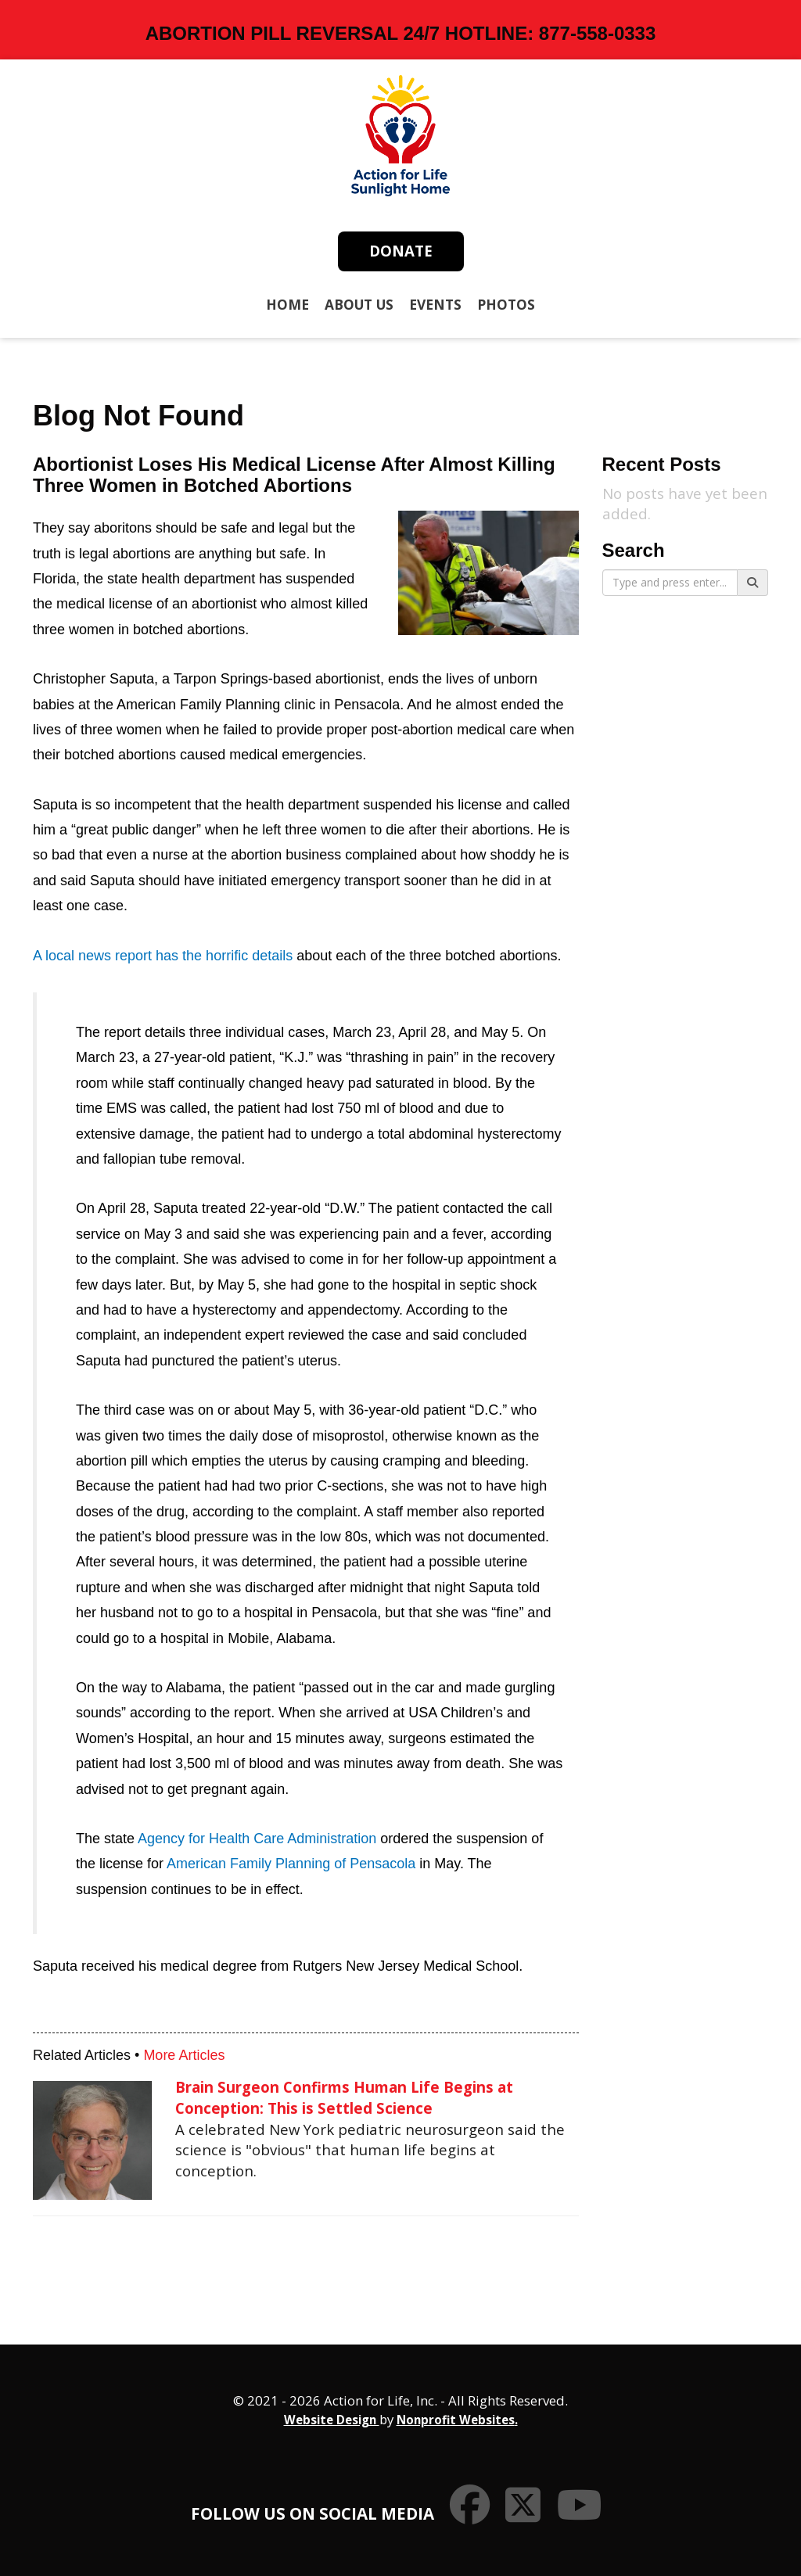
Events (435, 304)
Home (287, 304)
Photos (506, 304)
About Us (359, 304)
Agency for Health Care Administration (257, 1838)
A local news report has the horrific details (163, 955)
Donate (401, 250)
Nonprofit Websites (456, 2419)
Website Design (331, 2419)
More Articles (183, 2055)
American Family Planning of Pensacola (291, 1863)
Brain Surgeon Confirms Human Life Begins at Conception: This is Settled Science (344, 2097)
